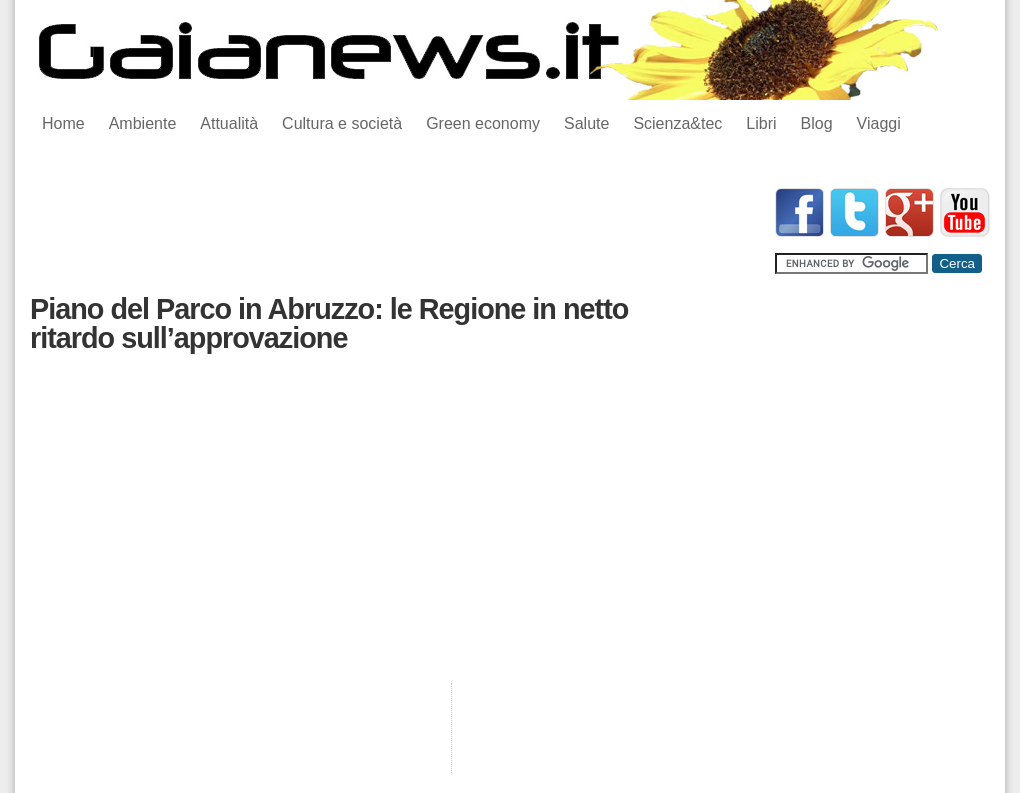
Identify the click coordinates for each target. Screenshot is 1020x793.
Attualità (229, 123)
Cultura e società (342, 123)
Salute (586, 123)
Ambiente (143, 123)
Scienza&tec (677, 123)
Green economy (483, 123)
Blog (817, 123)
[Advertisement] (394, 233)
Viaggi (879, 123)
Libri (761, 123)
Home (63, 123)
